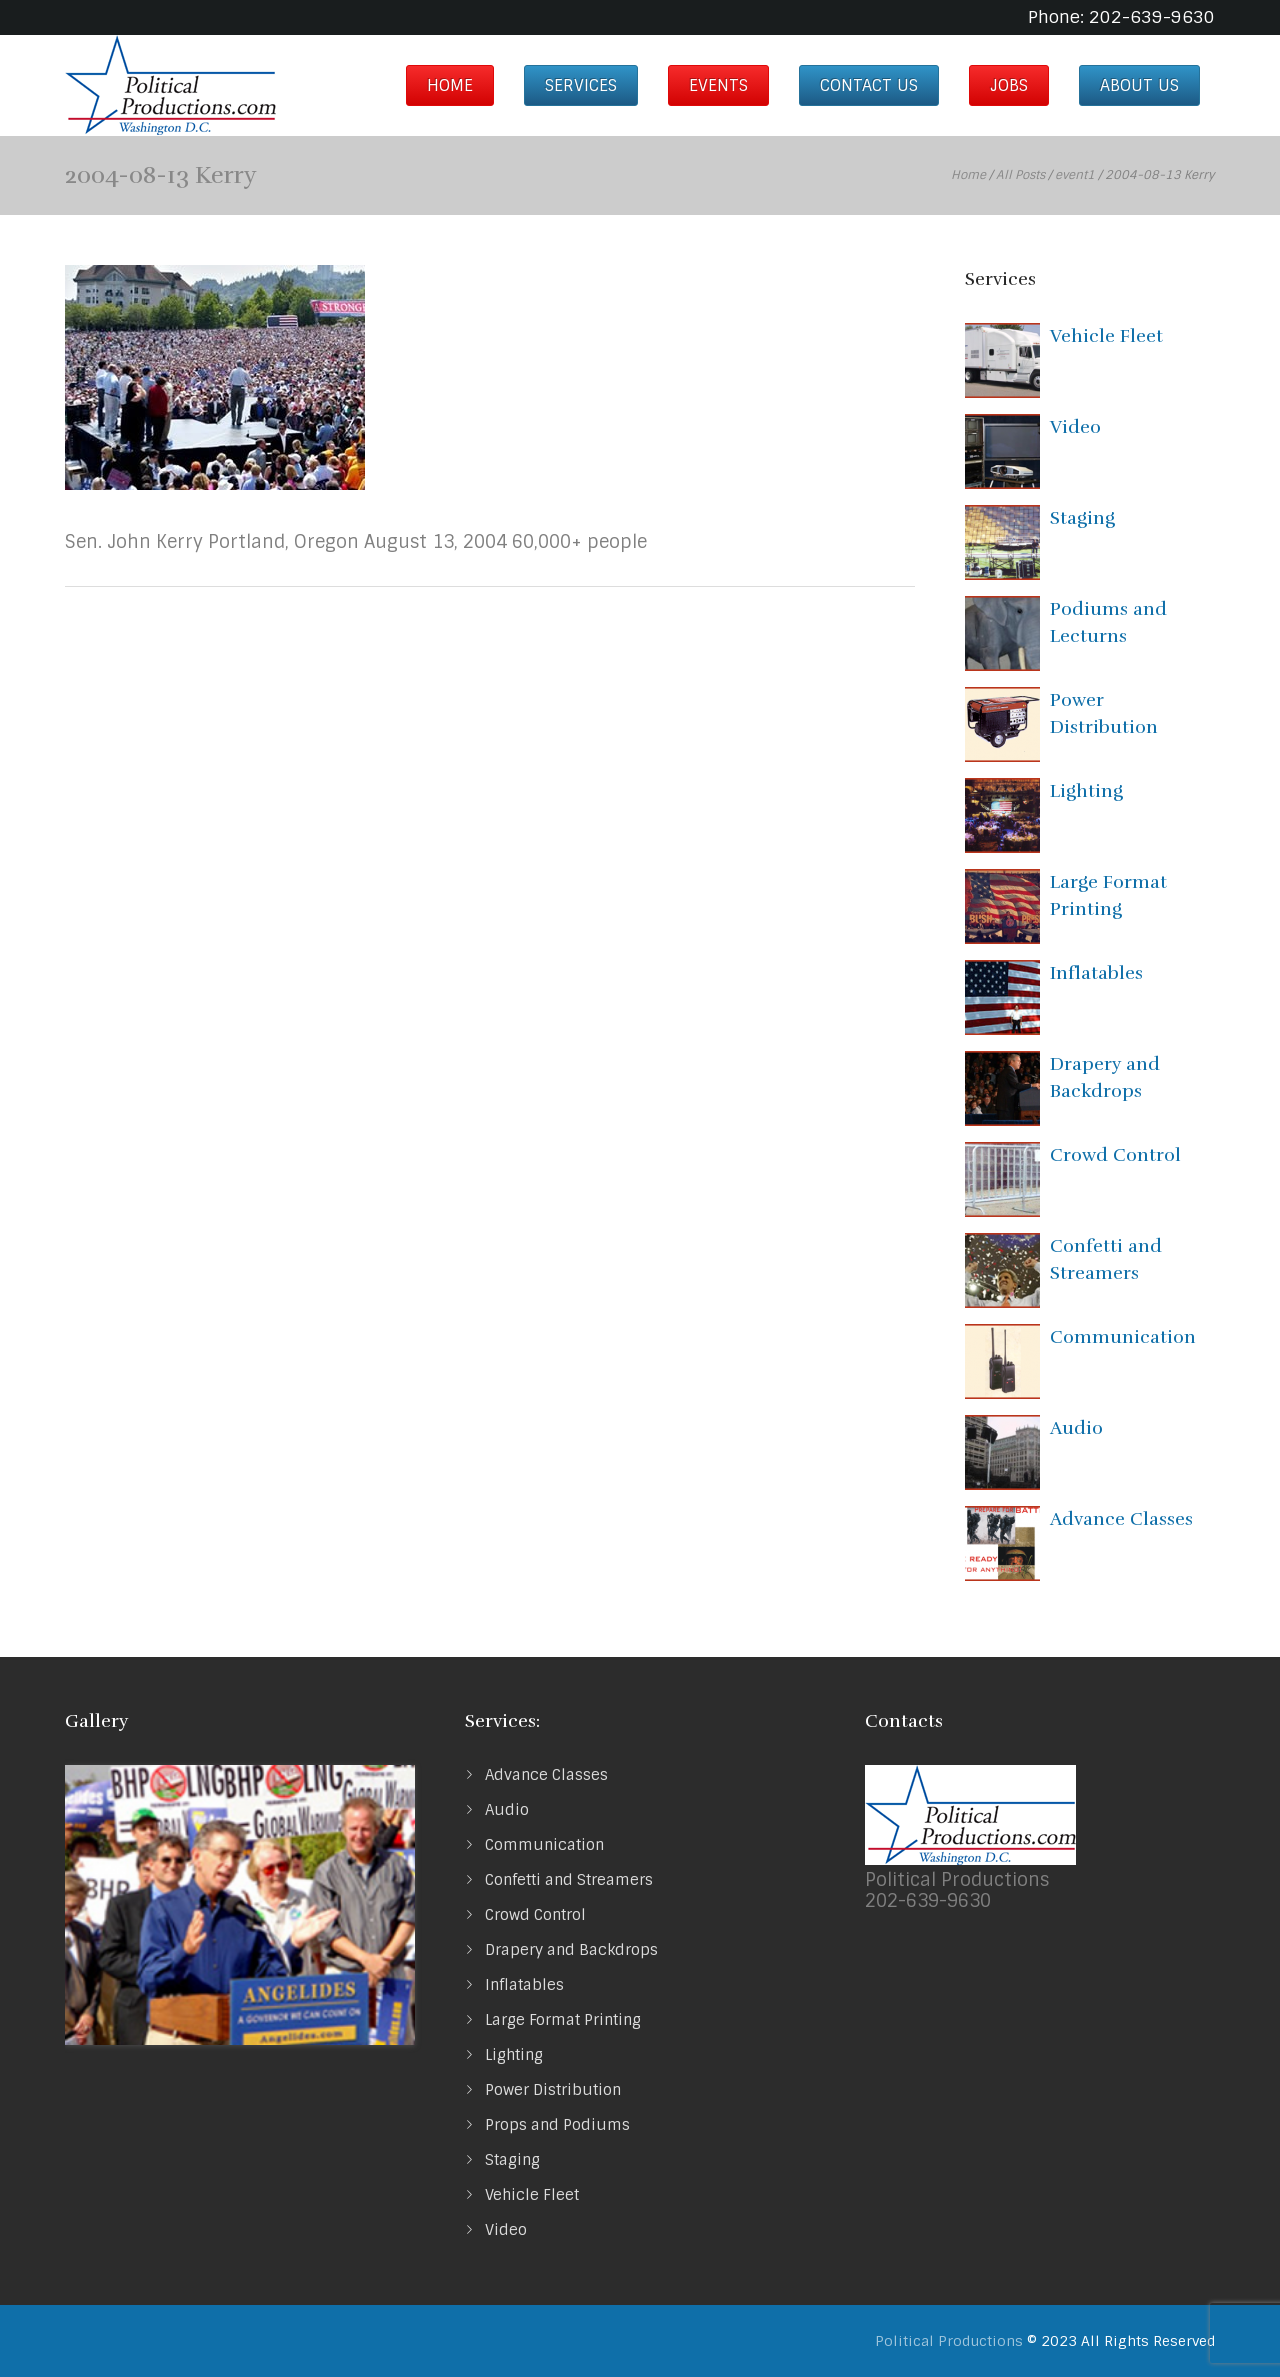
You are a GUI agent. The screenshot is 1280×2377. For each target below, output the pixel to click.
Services (581, 85)
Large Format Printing (563, 2020)
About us (1139, 85)
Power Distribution (553, 2090)
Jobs (1009, 85)
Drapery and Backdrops (571, 1950)
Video (1075, 427)
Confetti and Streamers (569, 1880)
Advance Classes (1121, 1519)
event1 (1075, 175)
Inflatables (1096, 973)
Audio (1076, 1428)
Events (718, 85)
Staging (1082, 518)
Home (450, 85)
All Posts (1020, 175)
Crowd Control (1115, 1155)
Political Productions (949, 2341)
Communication (1123, 1337)
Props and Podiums (557, 2125)
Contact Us (869, 85)
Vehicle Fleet (1106, 336)
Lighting (1086, 791)
